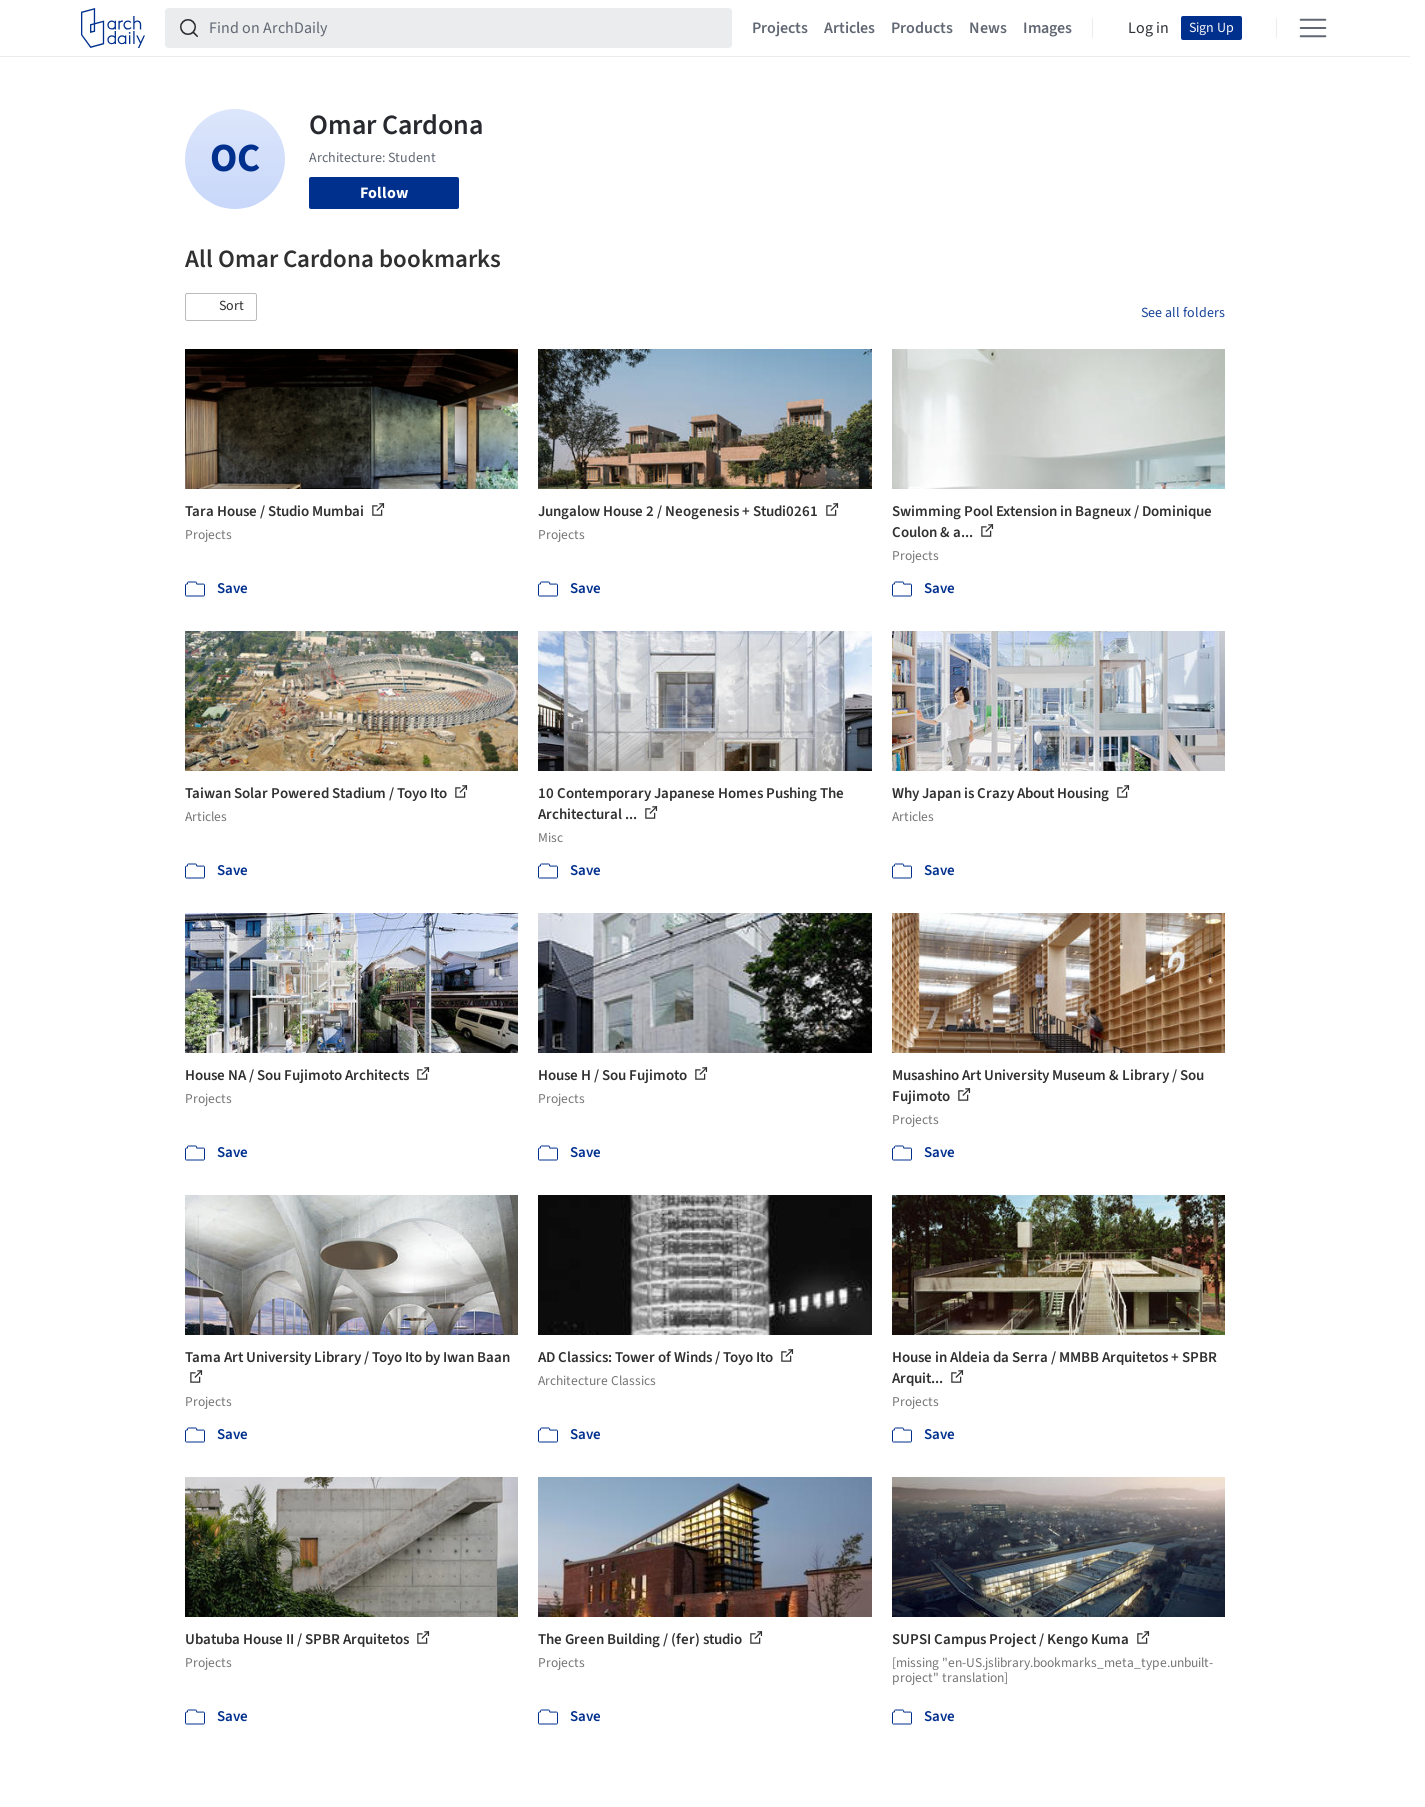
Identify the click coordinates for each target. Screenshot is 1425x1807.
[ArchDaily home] (113, 28)
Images (1047, 28)
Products (922, 28)
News (988, 28)
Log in (1148, 28)
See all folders (1183, 313)
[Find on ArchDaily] (464, 28)
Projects (780, 28)
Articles (849, 28)
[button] (221, 307)
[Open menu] (1313, 28)
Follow (384, 193)
